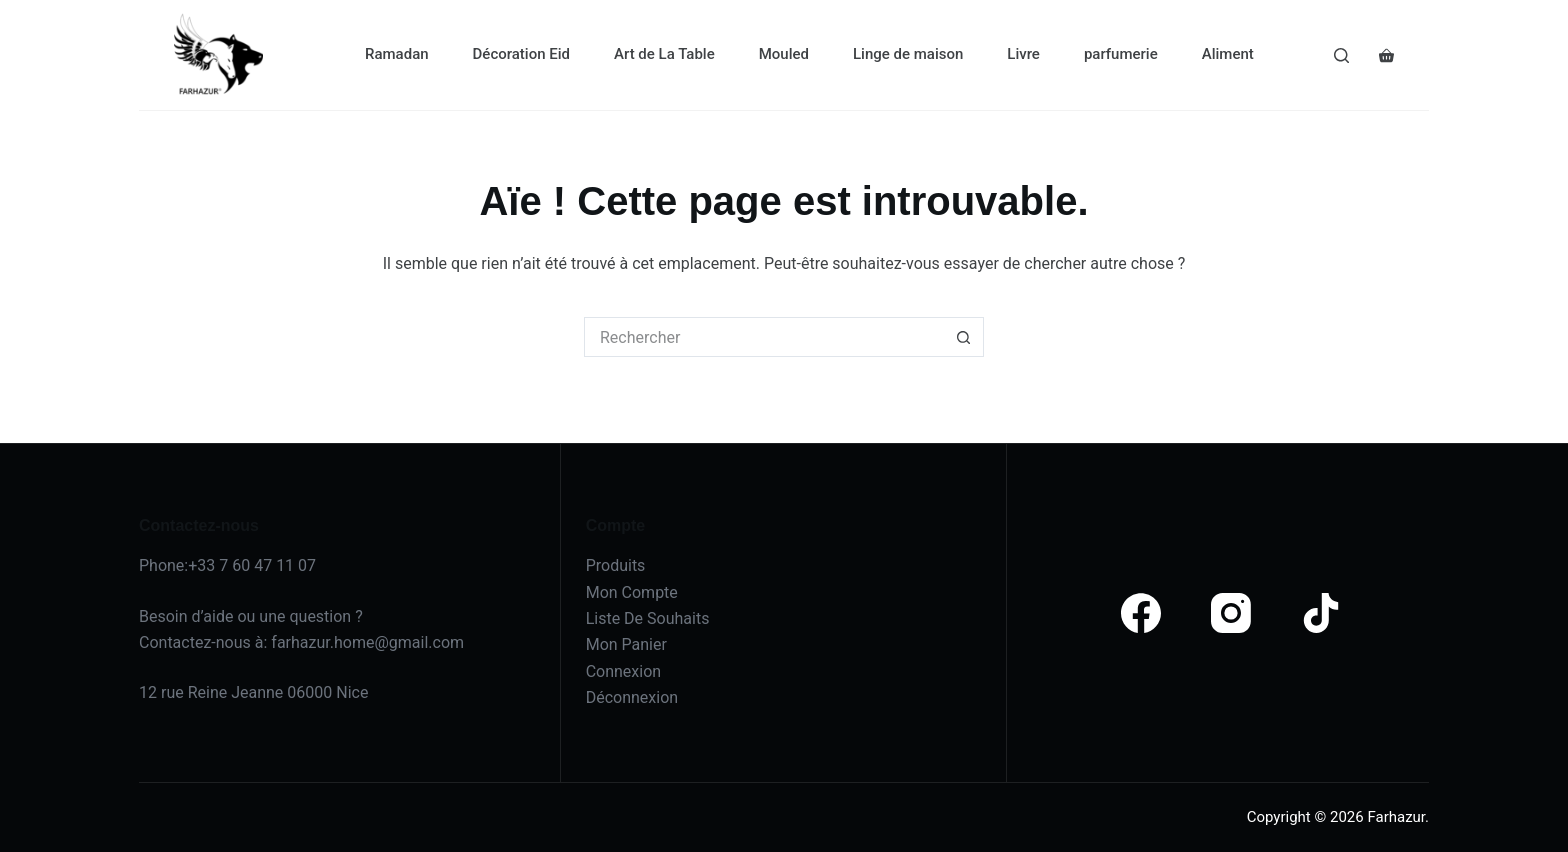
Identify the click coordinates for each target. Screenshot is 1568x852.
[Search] (1341, 55)
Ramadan (397, 54)
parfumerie (1121, 54)
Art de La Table (664, 54)
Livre (1023, 54)
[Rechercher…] (764, 337)
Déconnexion (632, 697)
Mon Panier (626, 644)
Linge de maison (908, 54)
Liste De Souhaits (648, 618)
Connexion (623, 671)
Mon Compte (632, 592)
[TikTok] (1321, 613)
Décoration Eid (521, 54)
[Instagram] (1231, 613)
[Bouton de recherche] (964, 337)
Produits (616, 565)
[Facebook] (1141, 613)
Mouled (784, 54)
